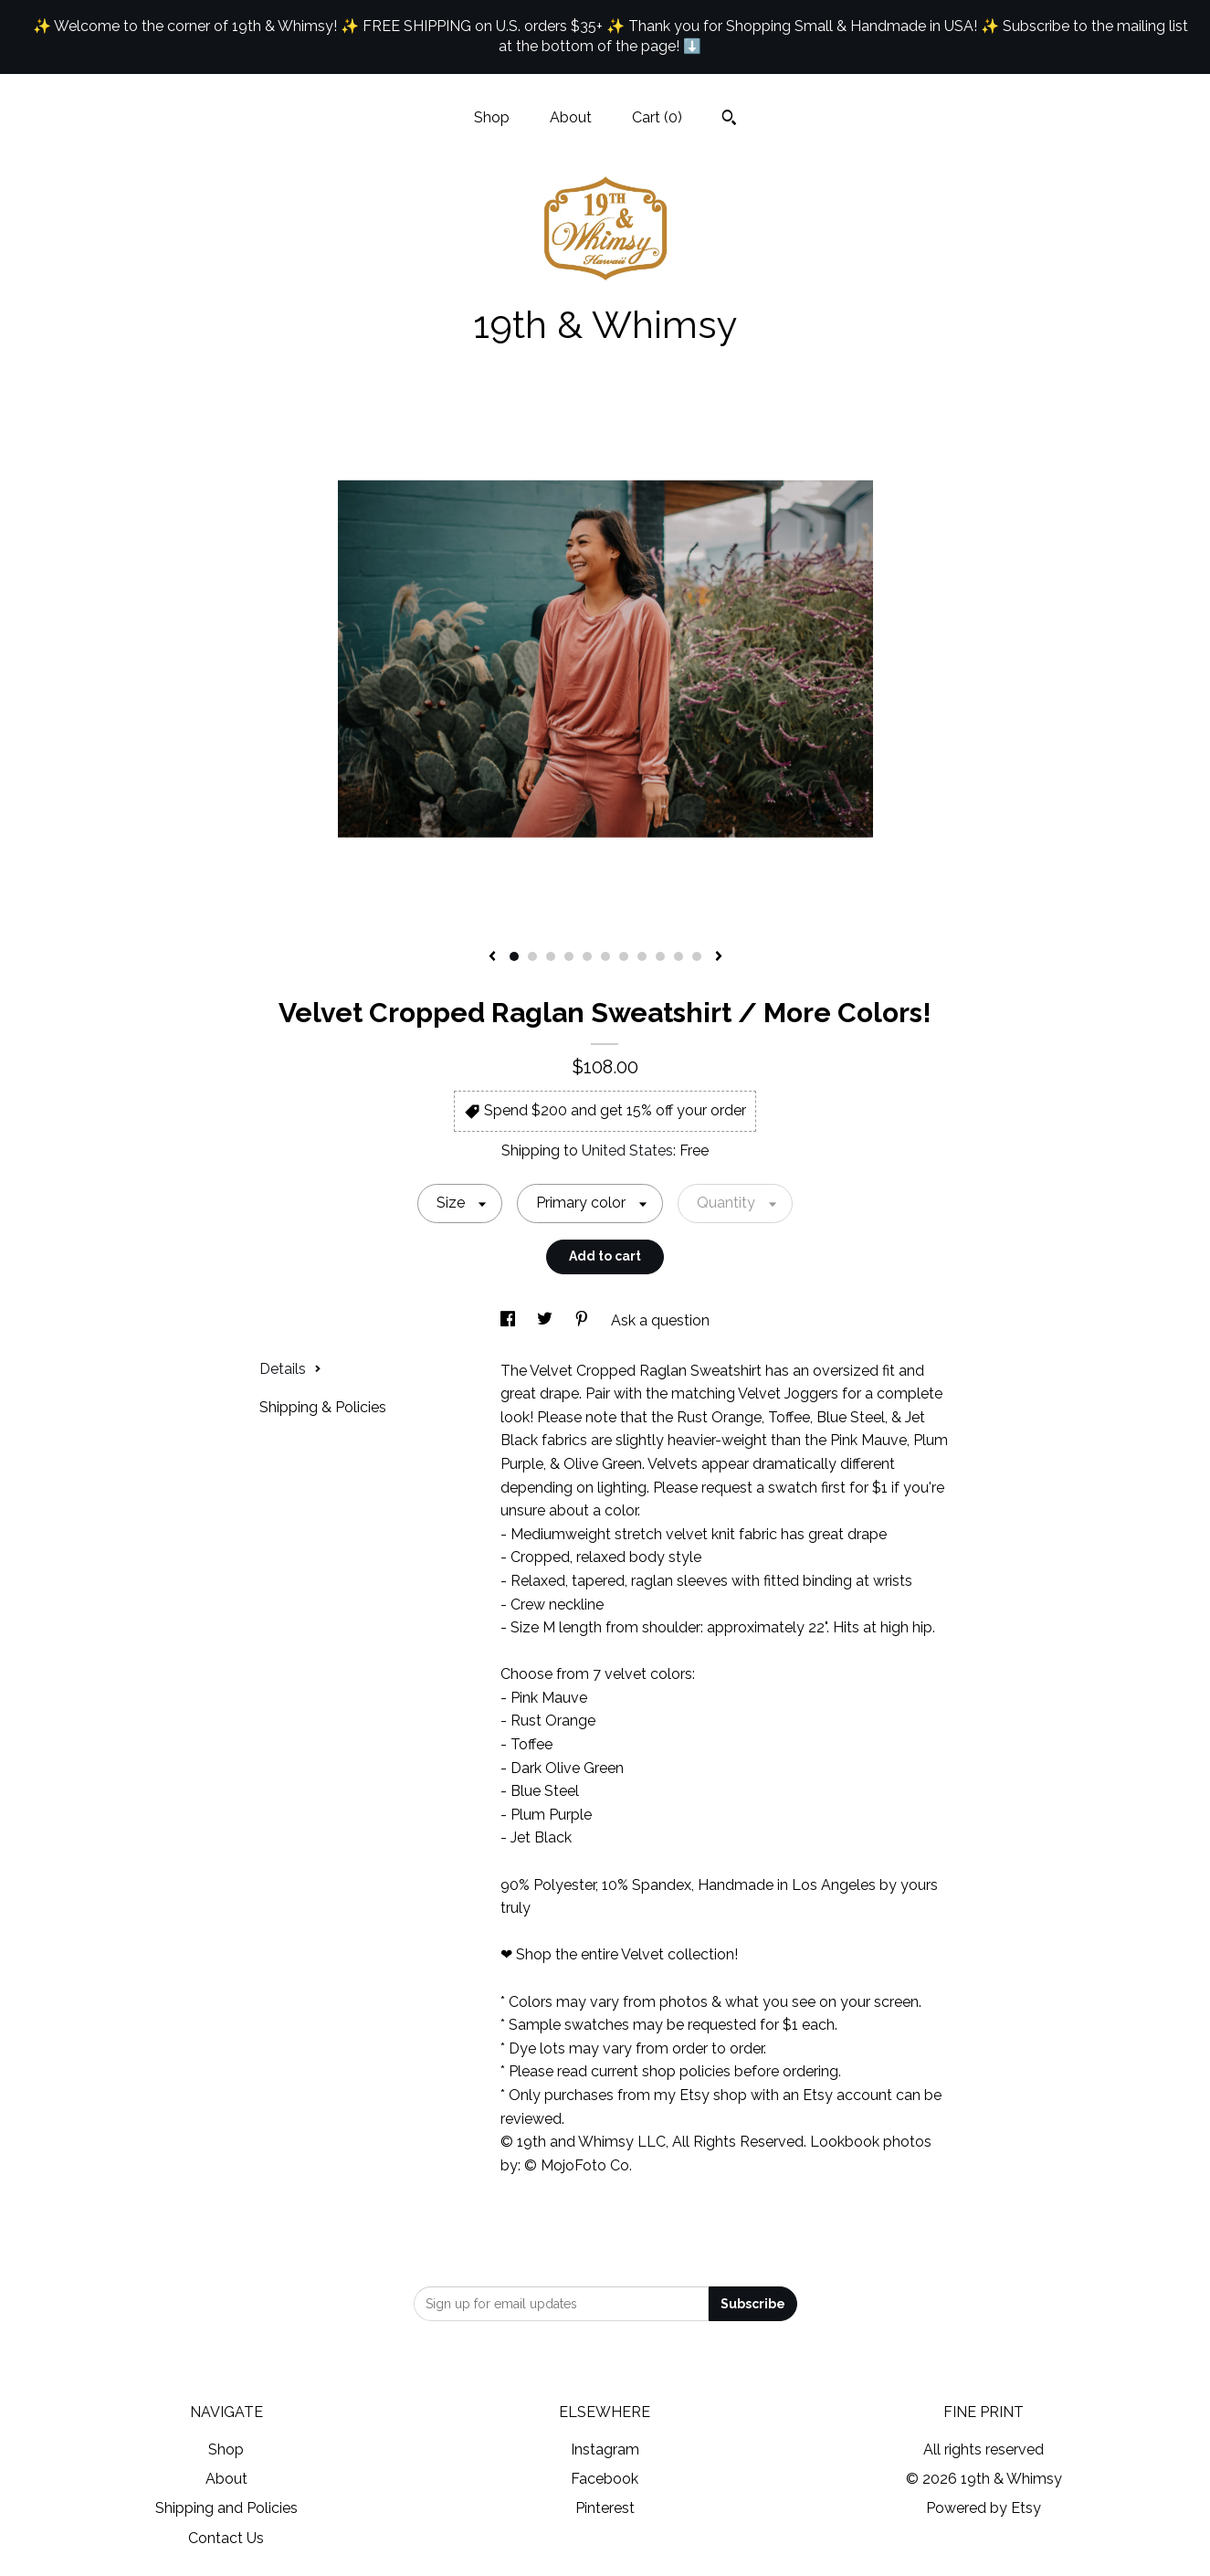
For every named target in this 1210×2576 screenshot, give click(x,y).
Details (290, 1369)
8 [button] (642, 956)
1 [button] (514, 956)
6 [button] (605, 956)
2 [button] (532, 956)
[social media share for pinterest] (583, 1320)
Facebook (604, 2478)
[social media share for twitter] (546, 1320)
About (571, 117)
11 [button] (696, 956)
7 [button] (623, 956)
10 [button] (678, 956)
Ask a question (660, 1320)
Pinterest (605, 2508)
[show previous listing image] (492, 957)
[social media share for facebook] (509, 1320)
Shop (492, 117)
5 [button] (587, 956)
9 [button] (660, 956)
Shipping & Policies (322, 1407)
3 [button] (550, 956)
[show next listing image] (718, 957)
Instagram (605, 2449)
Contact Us (226, 2538)
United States (627, 1150)
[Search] (729, 120)
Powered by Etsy (983, 2508)
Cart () (657, 117)
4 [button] (568, 956)
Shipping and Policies (226, 2508)
